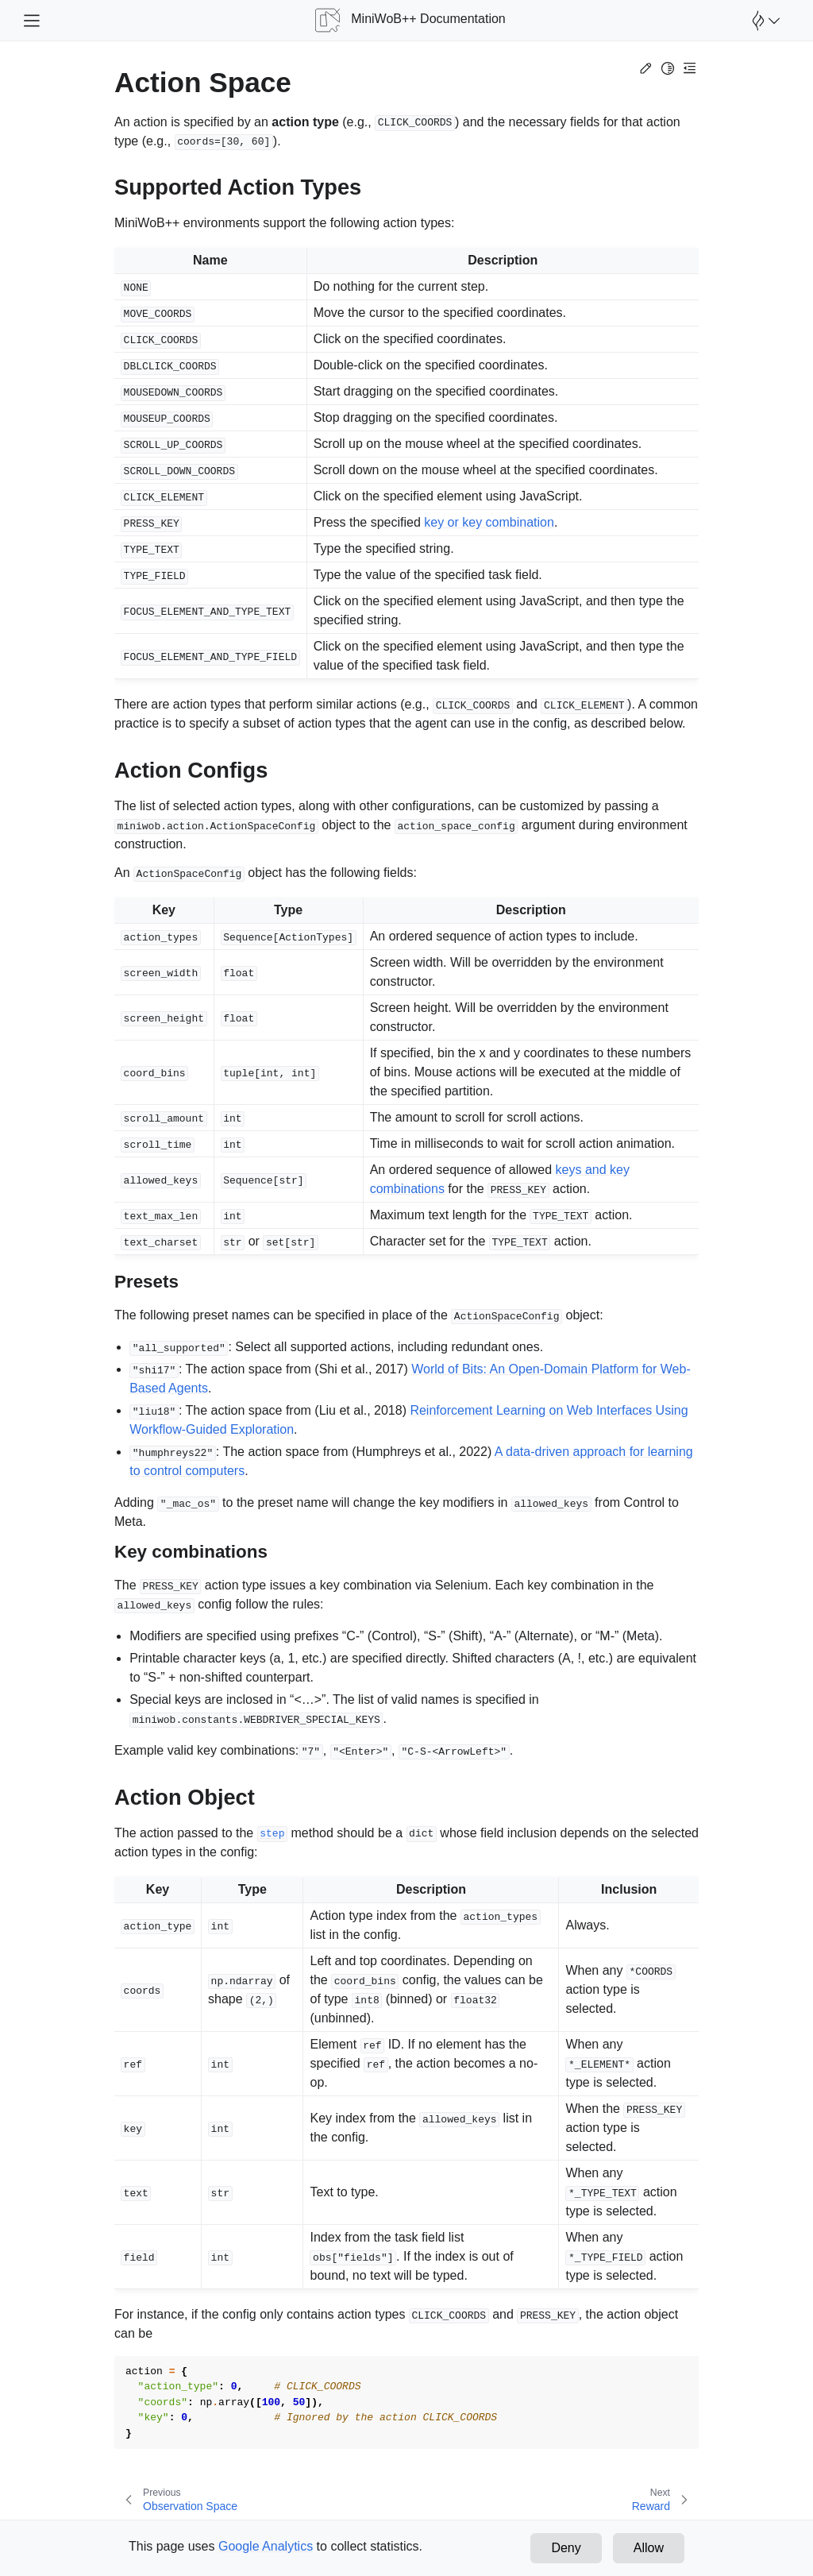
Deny (565, 2548)
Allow (649, 2548)
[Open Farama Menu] (763, 21)
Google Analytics (265, 2546)
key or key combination (489, 522)
